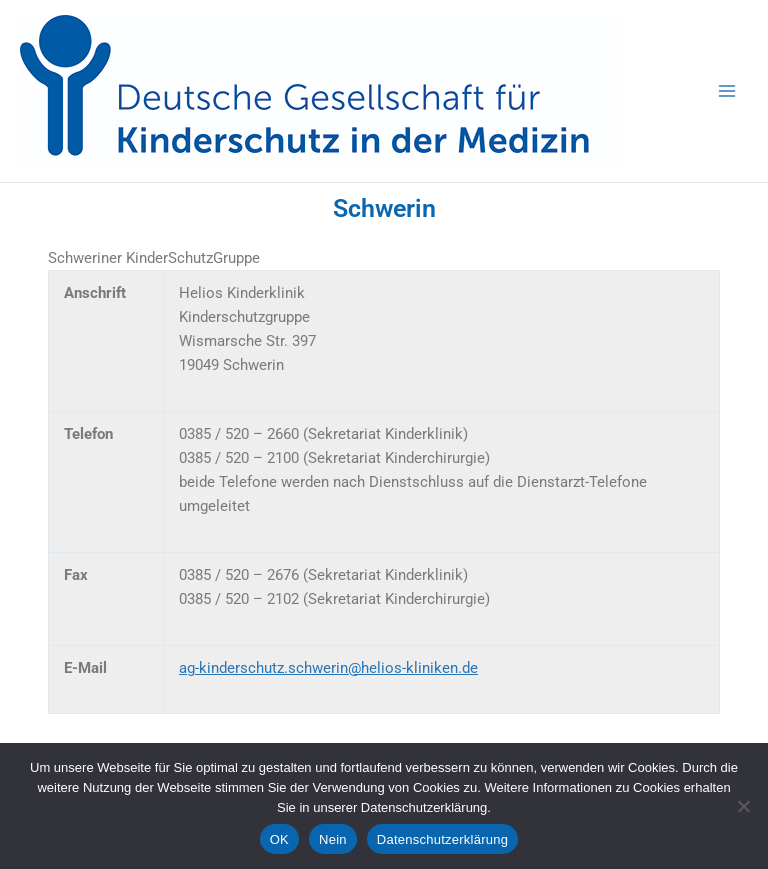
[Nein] (743, 806)
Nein (333, 839)
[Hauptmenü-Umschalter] (727, 91)
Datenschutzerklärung (442, 839)
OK (279, 839)
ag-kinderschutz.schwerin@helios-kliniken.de (328, 668)
